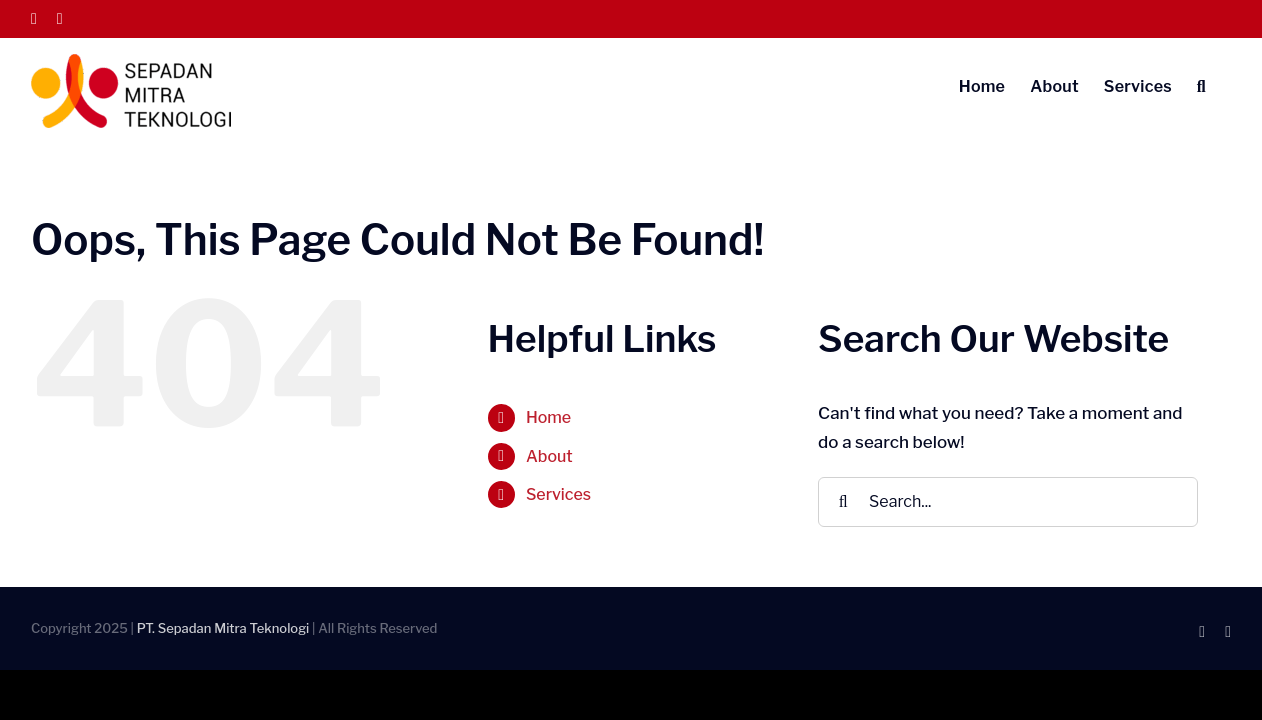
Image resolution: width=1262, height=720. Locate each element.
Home (548, 417)
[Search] (843, 502)
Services (558, 494)
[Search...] (1008, 502)
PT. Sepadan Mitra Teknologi (223, 628)
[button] (1226, 85)
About (549, 456)
